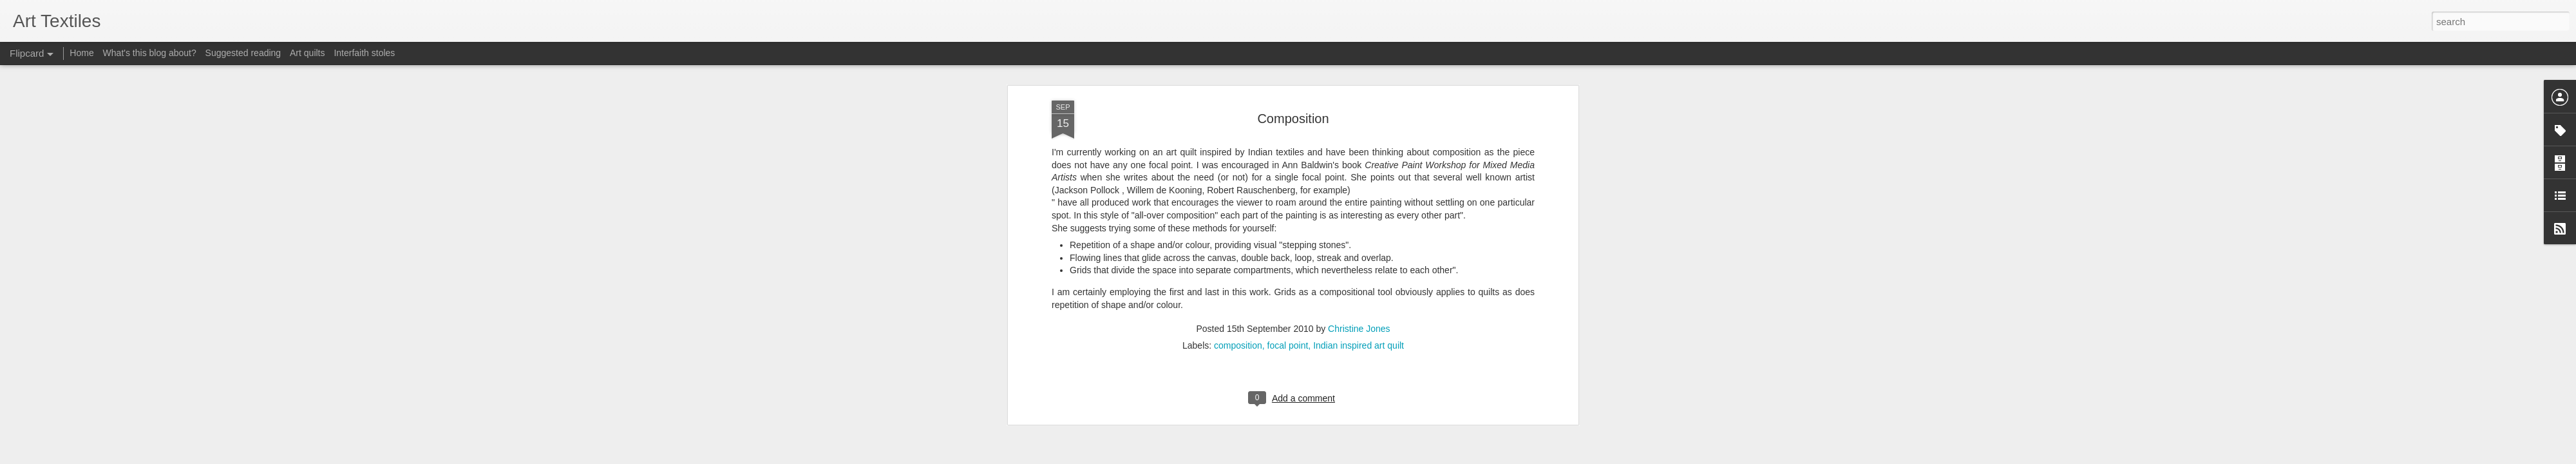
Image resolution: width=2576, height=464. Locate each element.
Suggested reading (243, 53)
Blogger (1328, 457)
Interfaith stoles (364, 53)
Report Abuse (1366, 457)
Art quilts (307, 53)
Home (81, 53)
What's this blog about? (149, 53)
